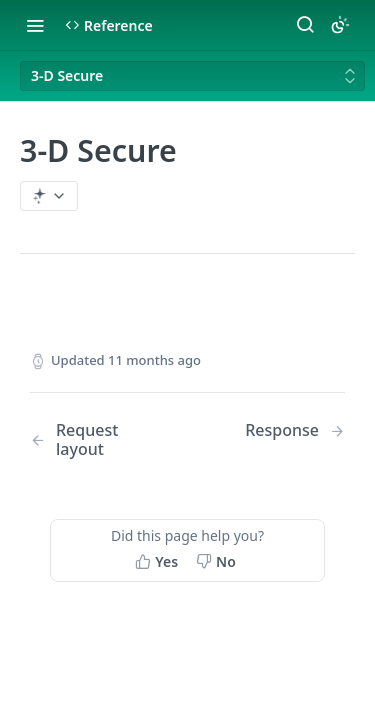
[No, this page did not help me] (218, 561)
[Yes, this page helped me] (158, 561)
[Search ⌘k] (305, 25)
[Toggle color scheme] (340, 25)
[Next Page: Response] (295, 430)
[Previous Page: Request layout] (97, 440)
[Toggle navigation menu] (35, 25)
